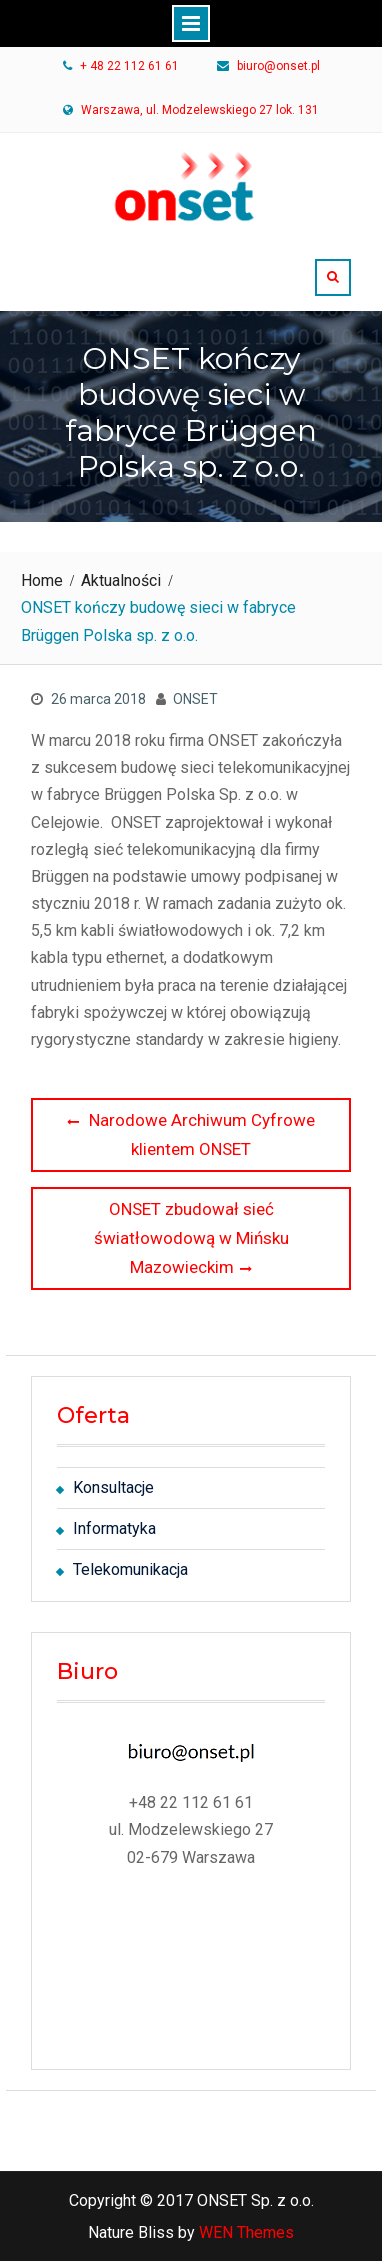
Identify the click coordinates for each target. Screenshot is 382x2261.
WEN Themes (246, 2232)
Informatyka (114, 1528)
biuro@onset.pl (278, 67)
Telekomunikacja (130, 1569)
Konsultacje (113, 1487)
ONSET (195, 699)
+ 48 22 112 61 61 (129, 67)
